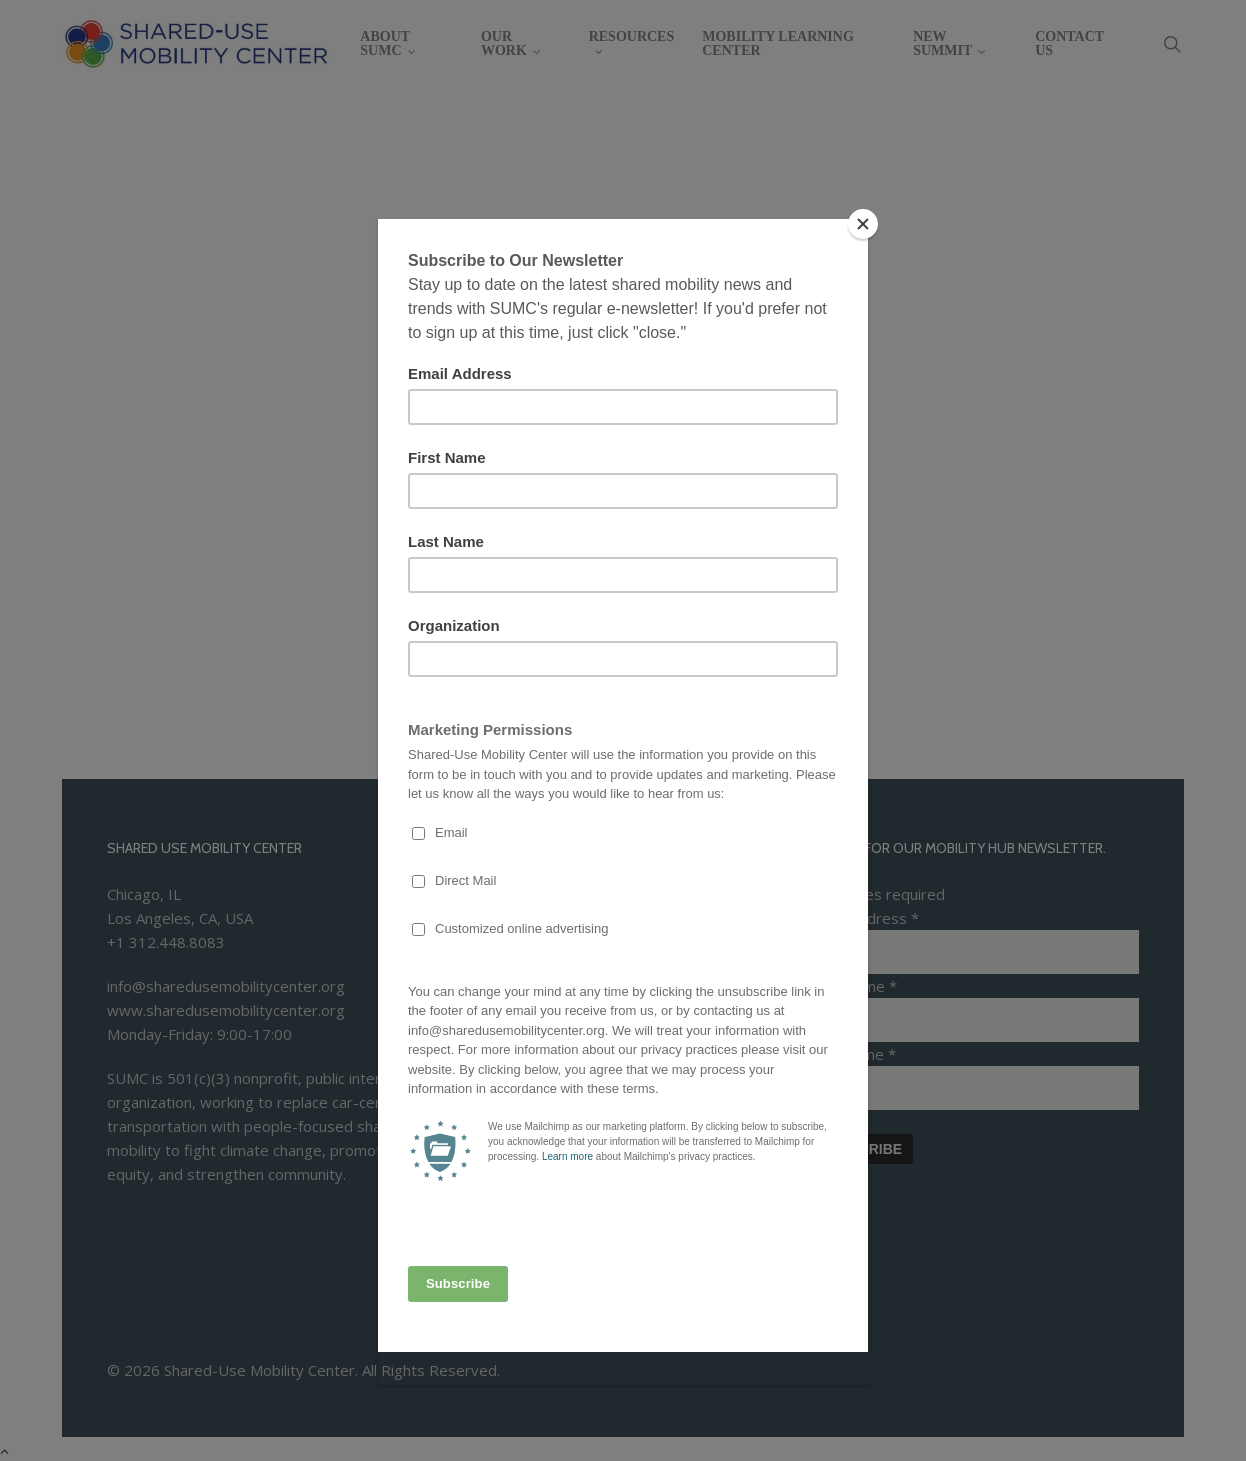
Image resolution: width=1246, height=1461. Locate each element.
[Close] (863, 224)
